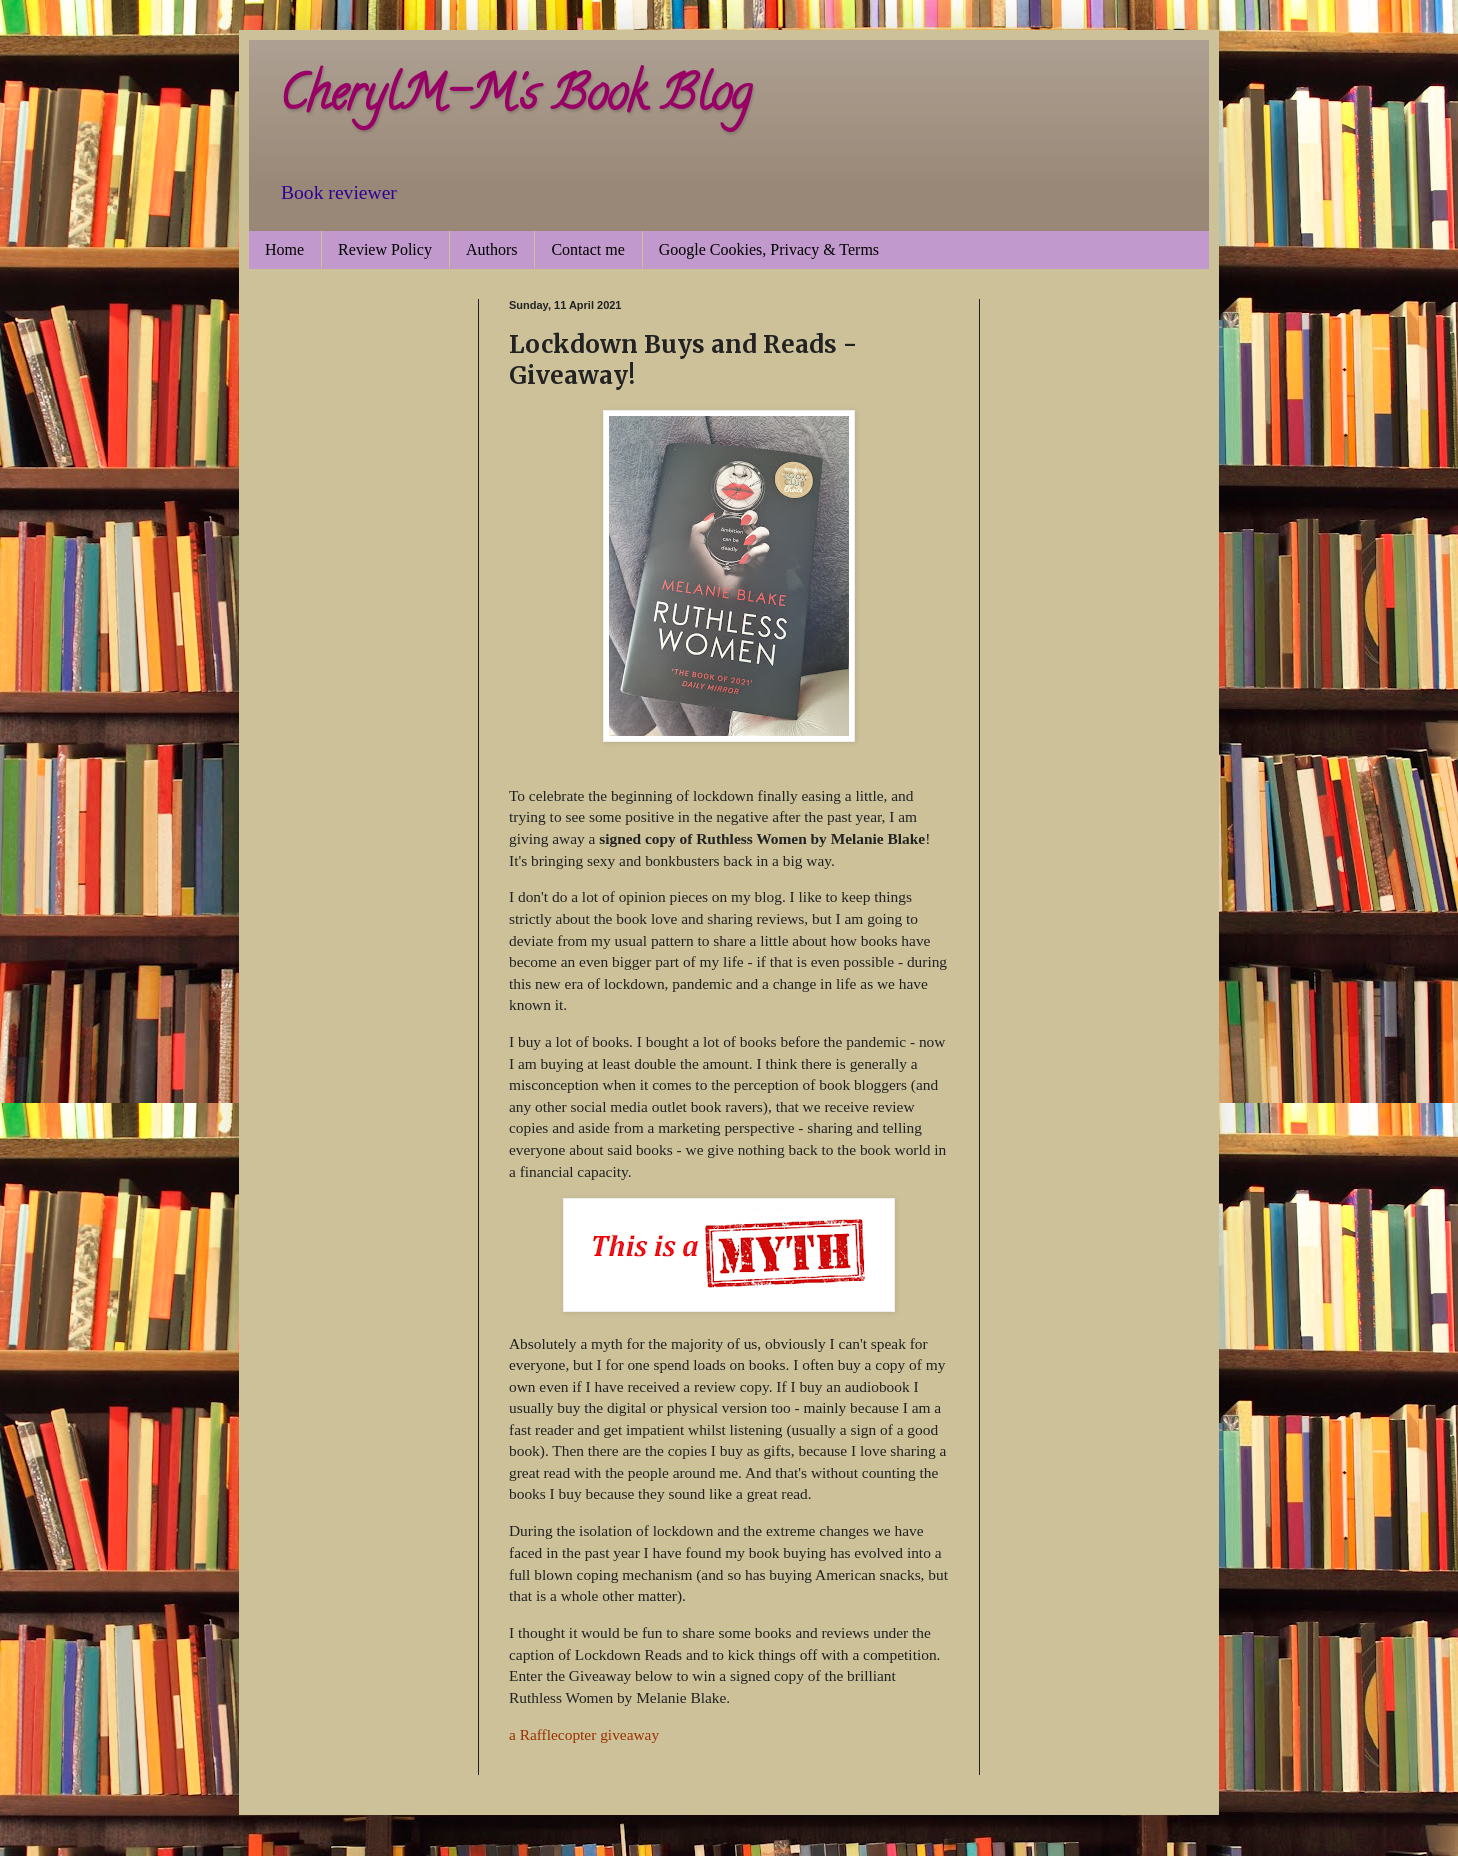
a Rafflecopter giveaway (584, 1734)
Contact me (587, 249)
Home (284, 249)
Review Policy (385, 249)
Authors (492, 249)
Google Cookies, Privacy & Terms (769, 249)
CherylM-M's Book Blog (515, 99)
